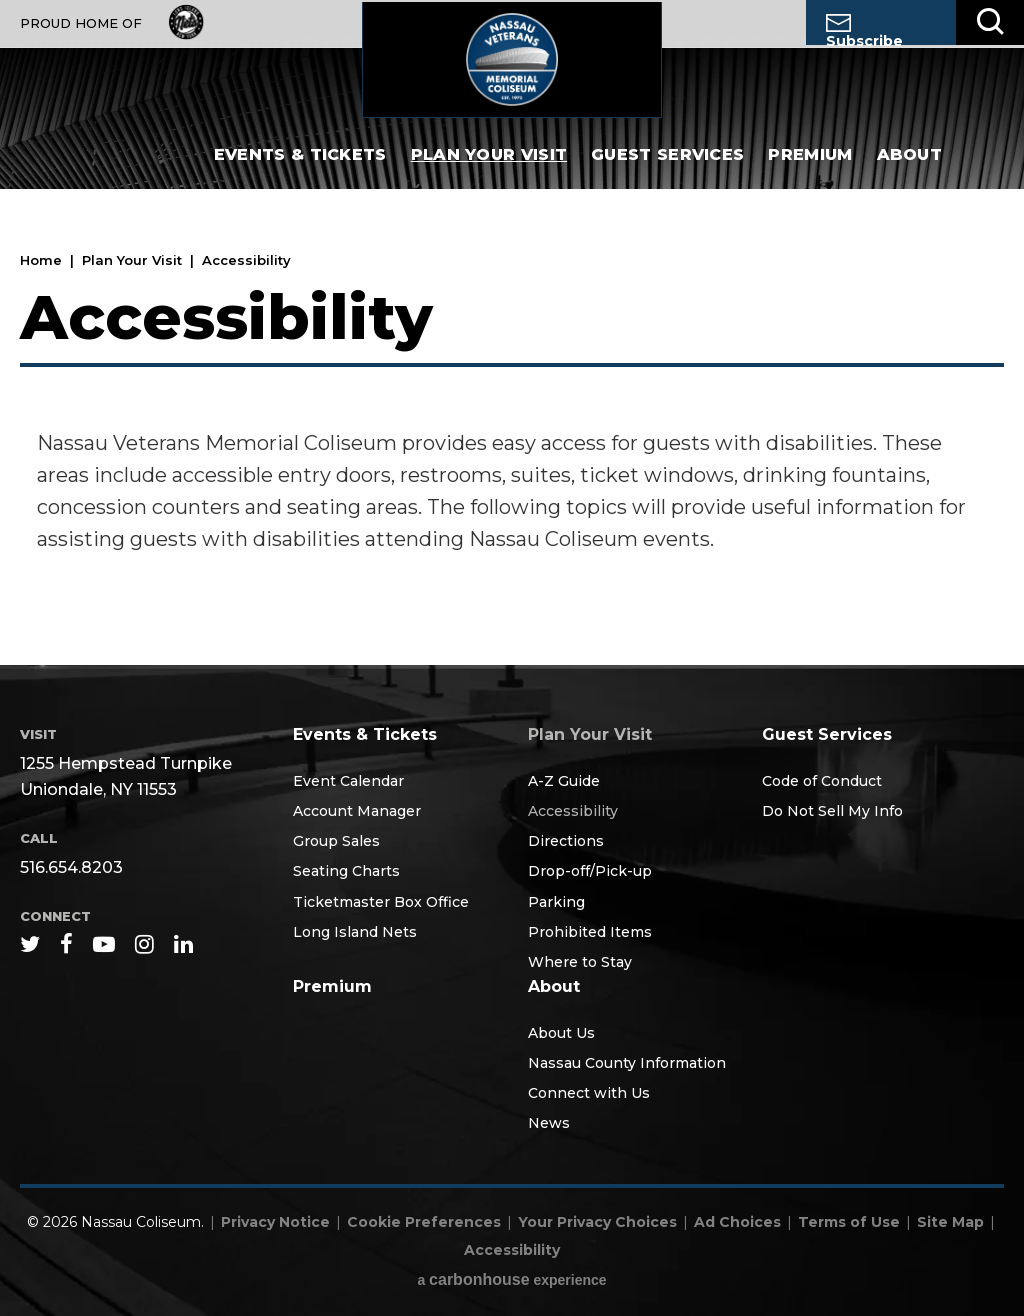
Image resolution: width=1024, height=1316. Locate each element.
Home (41, 260)
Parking (556, 902)
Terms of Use (849, 1222)
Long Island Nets (355, 932)
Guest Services (667, 169)
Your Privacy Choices (597, 1222)
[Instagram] (144, 944)
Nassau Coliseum (512, 66)
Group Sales (336, 841)
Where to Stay (580, 962)
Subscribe (864, 29)
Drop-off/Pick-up (590, 871)
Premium (810, 169)
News (549, 1123)
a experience (511, 1279)
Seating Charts (346, 871)
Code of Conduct (822, 781)
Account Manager (357, 811)
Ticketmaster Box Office (381, 902)
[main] (512, 434)
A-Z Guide (564, 781)
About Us (561, 1033)
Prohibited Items (590, 932)
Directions (566, 841)
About (910, 169)
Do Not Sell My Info (832, 811)
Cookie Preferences (424, 1222)
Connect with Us (589, 1093)
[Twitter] (30, 944)
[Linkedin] (183, 944)
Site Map (950, 1222)
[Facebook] (66, 944)
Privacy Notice (275, 1222)
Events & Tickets (300, 169)
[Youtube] (104, 944)
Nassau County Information (627, 1063)
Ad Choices (737, 1222)
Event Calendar (348, 781)
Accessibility (573, 811)
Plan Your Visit (489, 169)
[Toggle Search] (990, 22)
